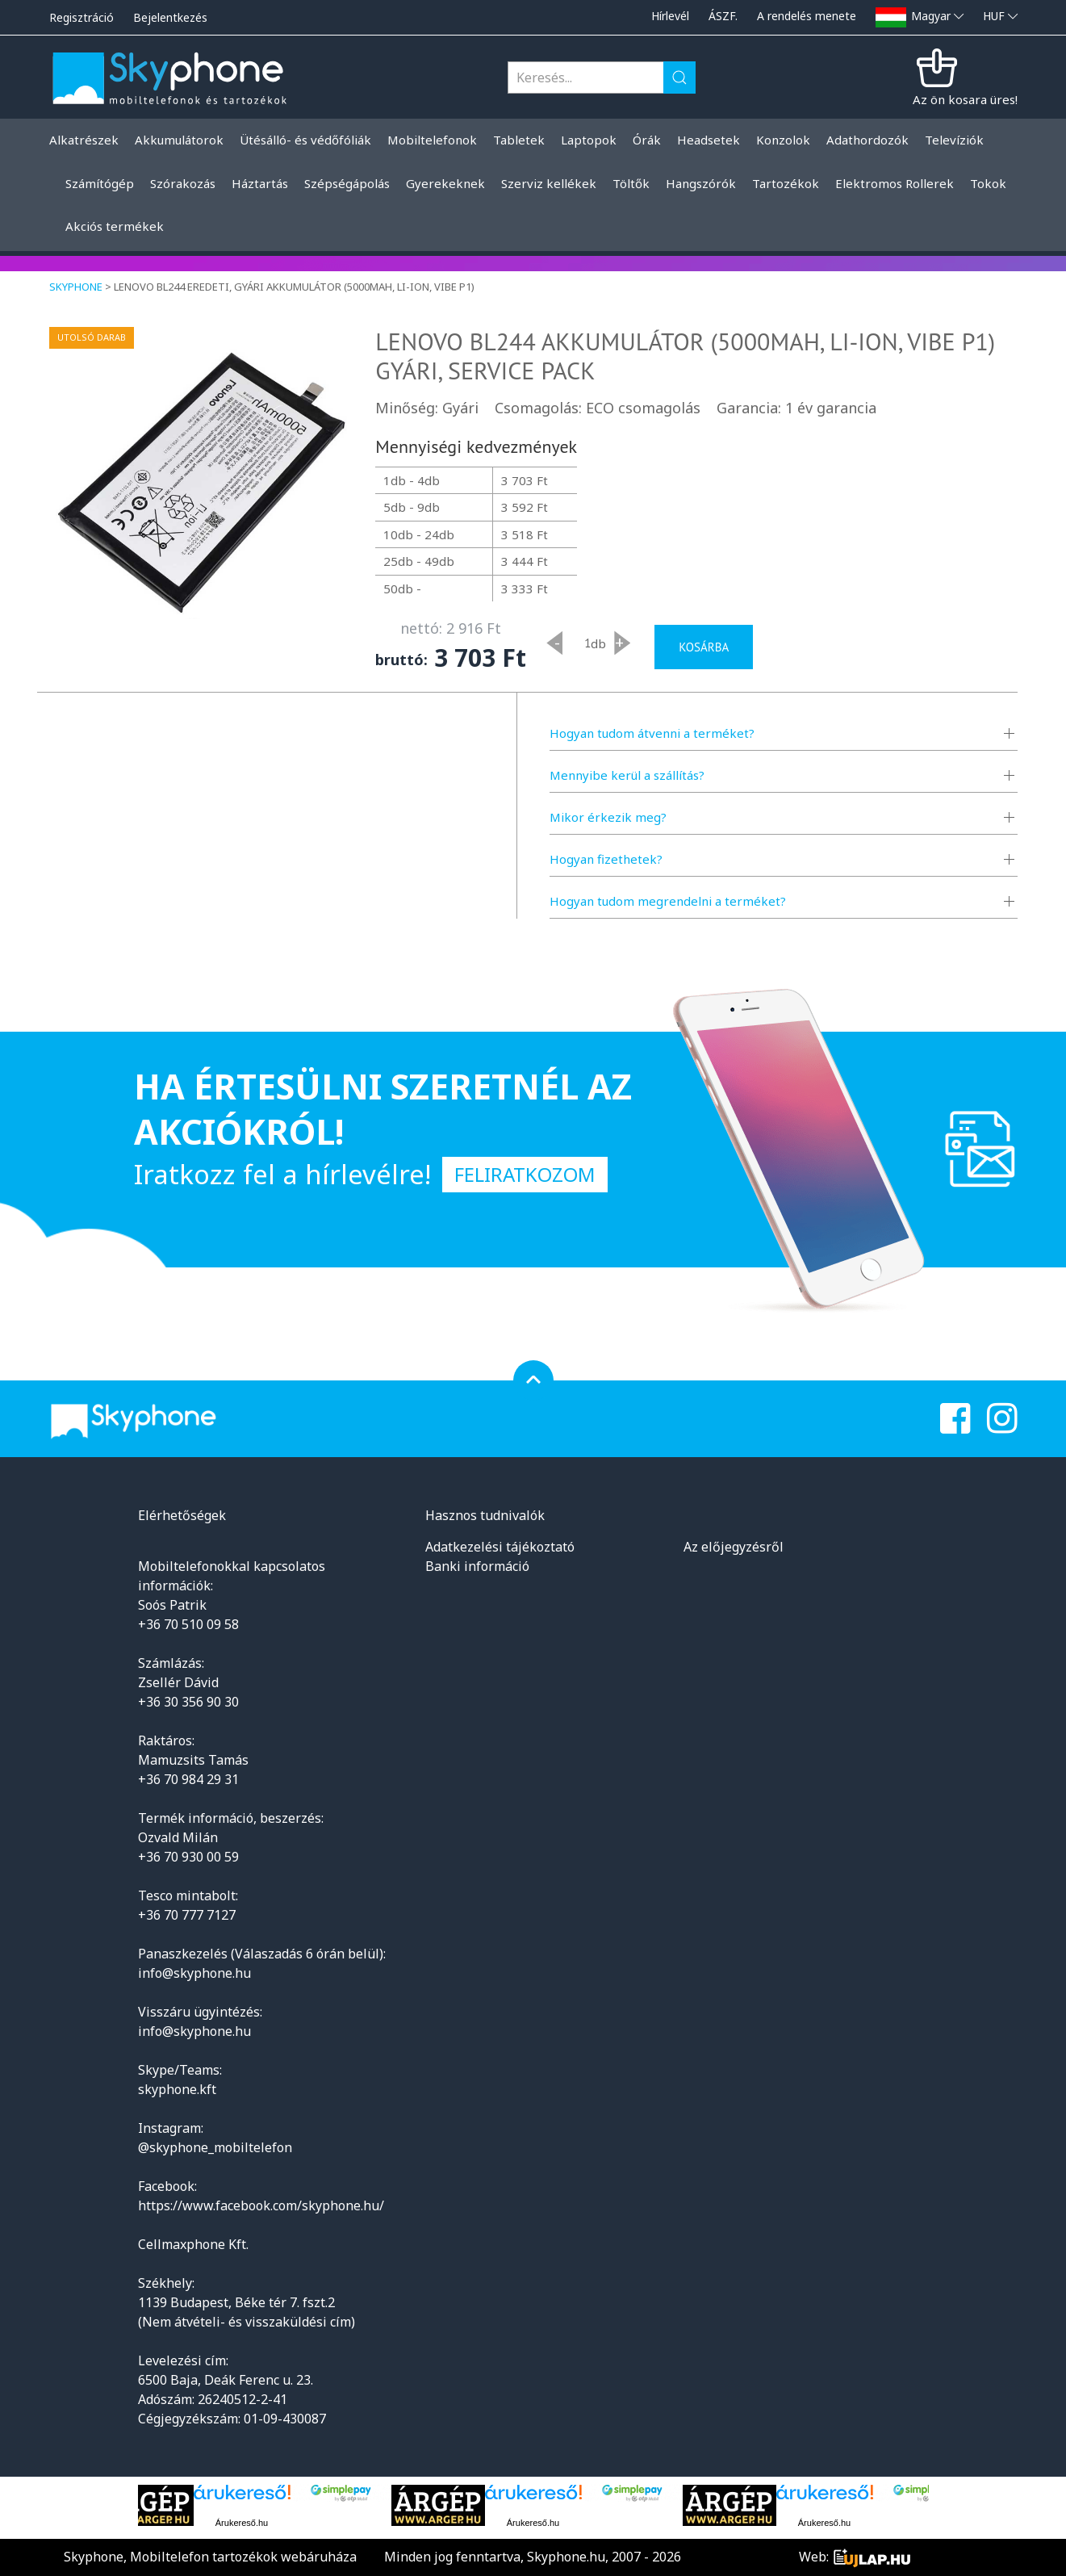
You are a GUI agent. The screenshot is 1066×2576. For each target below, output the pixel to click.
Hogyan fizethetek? (606, 859)
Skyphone (75, 286)
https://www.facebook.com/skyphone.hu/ (261, 2205)
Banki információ (477, 1566)
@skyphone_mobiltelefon (215, 2147)
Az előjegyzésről (733, 1547)
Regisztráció (81, 17)
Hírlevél (670, 15)
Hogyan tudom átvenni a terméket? (652, 733)
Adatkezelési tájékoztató (500, 1547)
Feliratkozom (525, 1174)
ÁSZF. (723, 15)
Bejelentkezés (170, 17)
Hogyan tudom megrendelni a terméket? (668, 901)
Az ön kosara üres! (965, 99)
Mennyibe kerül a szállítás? (627, 775)
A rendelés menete (806, 15)
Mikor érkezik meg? (608, 817)
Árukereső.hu (241, 2523)
